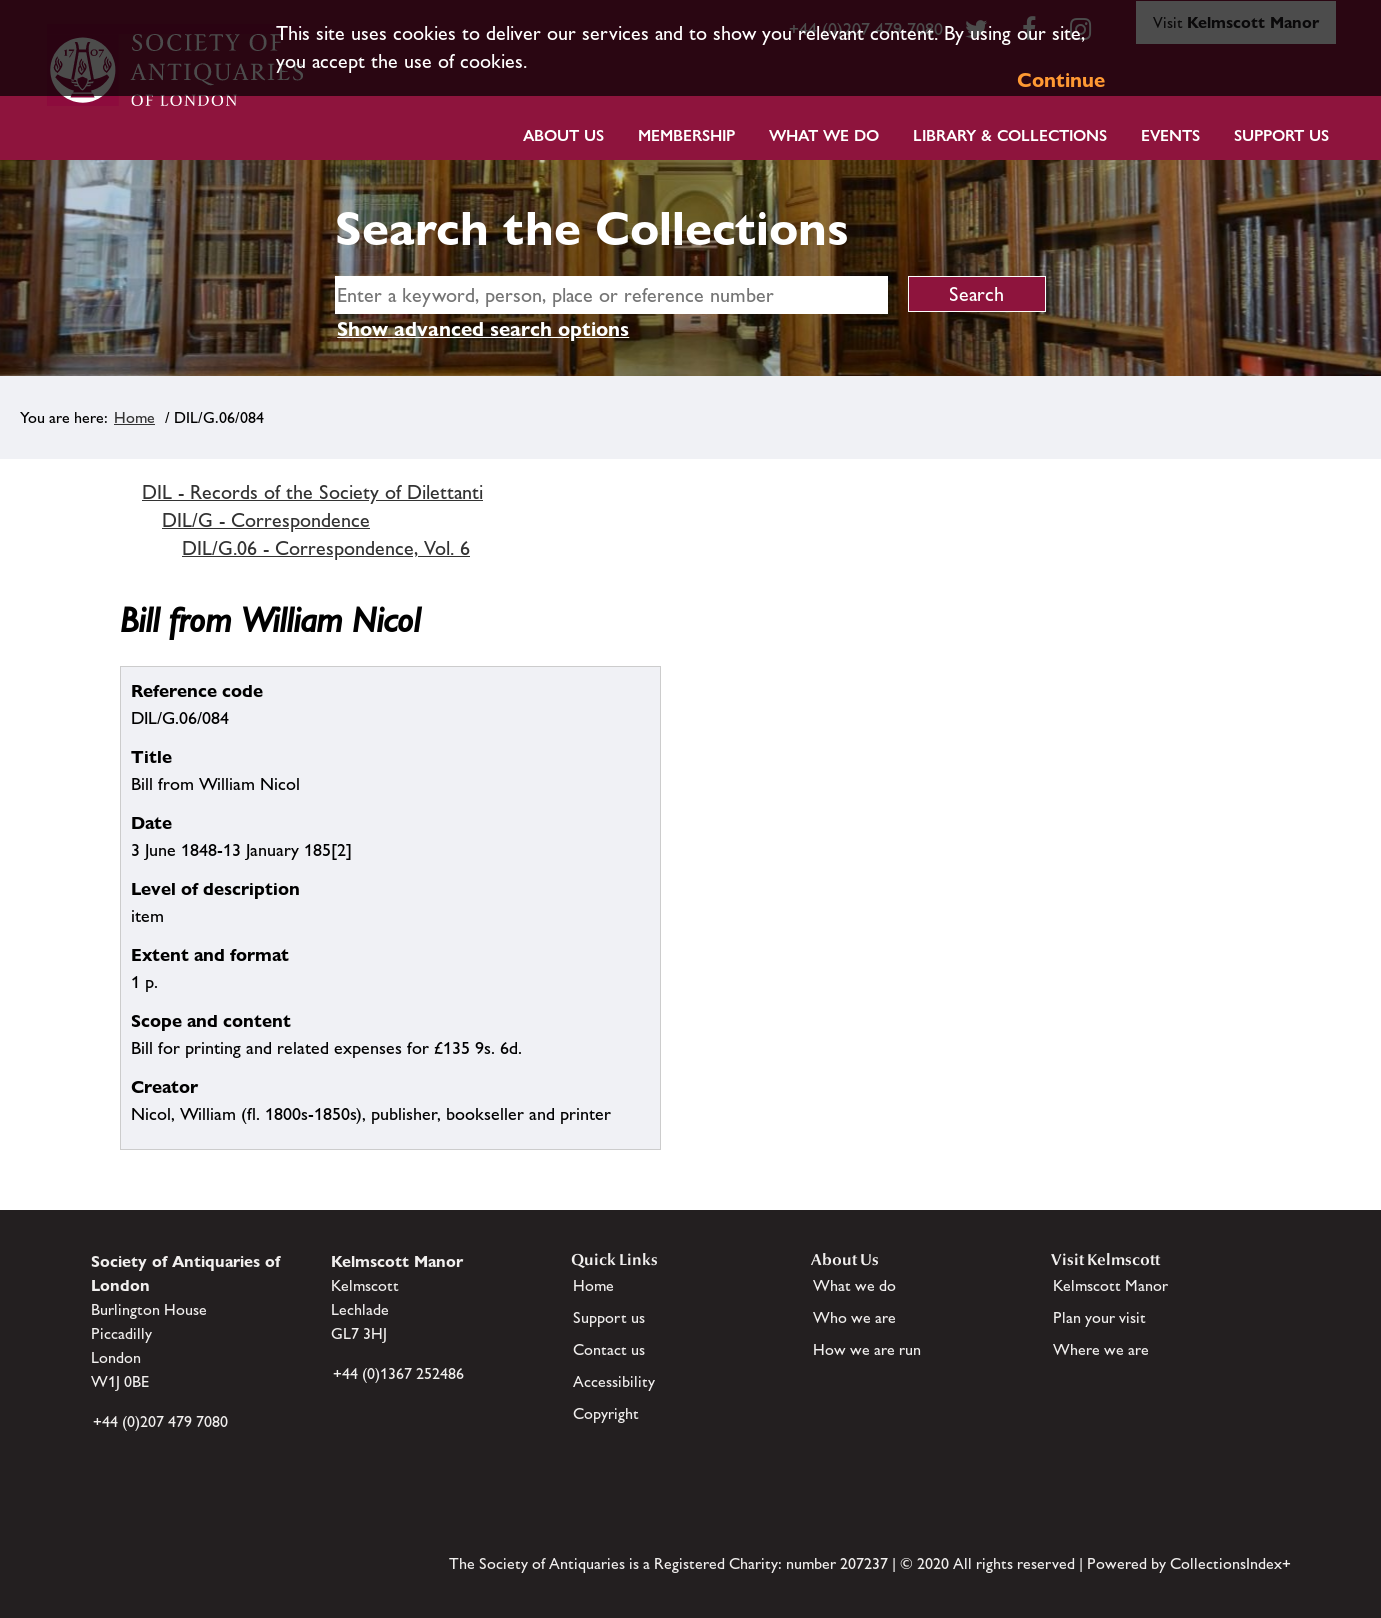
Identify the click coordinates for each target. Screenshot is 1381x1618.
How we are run (867, 1349)
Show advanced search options (483, 329)
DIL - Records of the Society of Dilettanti (312, 492)
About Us (563, 135)
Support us (609, 1317)
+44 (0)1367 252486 (398, 1373)
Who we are (854, 1317)
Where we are (1101, 1349)
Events (1170, 135)
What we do (824, 135)
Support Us (1281, 135)
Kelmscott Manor (1110, 1285)
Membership (686, 135)
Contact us (609, 1349)
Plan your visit (1099, 1317)
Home (134, 417)
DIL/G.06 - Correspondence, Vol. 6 (326, 548)
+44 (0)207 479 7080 (160, 1421)
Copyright (606, 1413)
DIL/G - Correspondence (266, 520)
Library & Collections (1010, 135)
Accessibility (614, 1381)
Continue (1061, 80)
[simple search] (611, 295)
